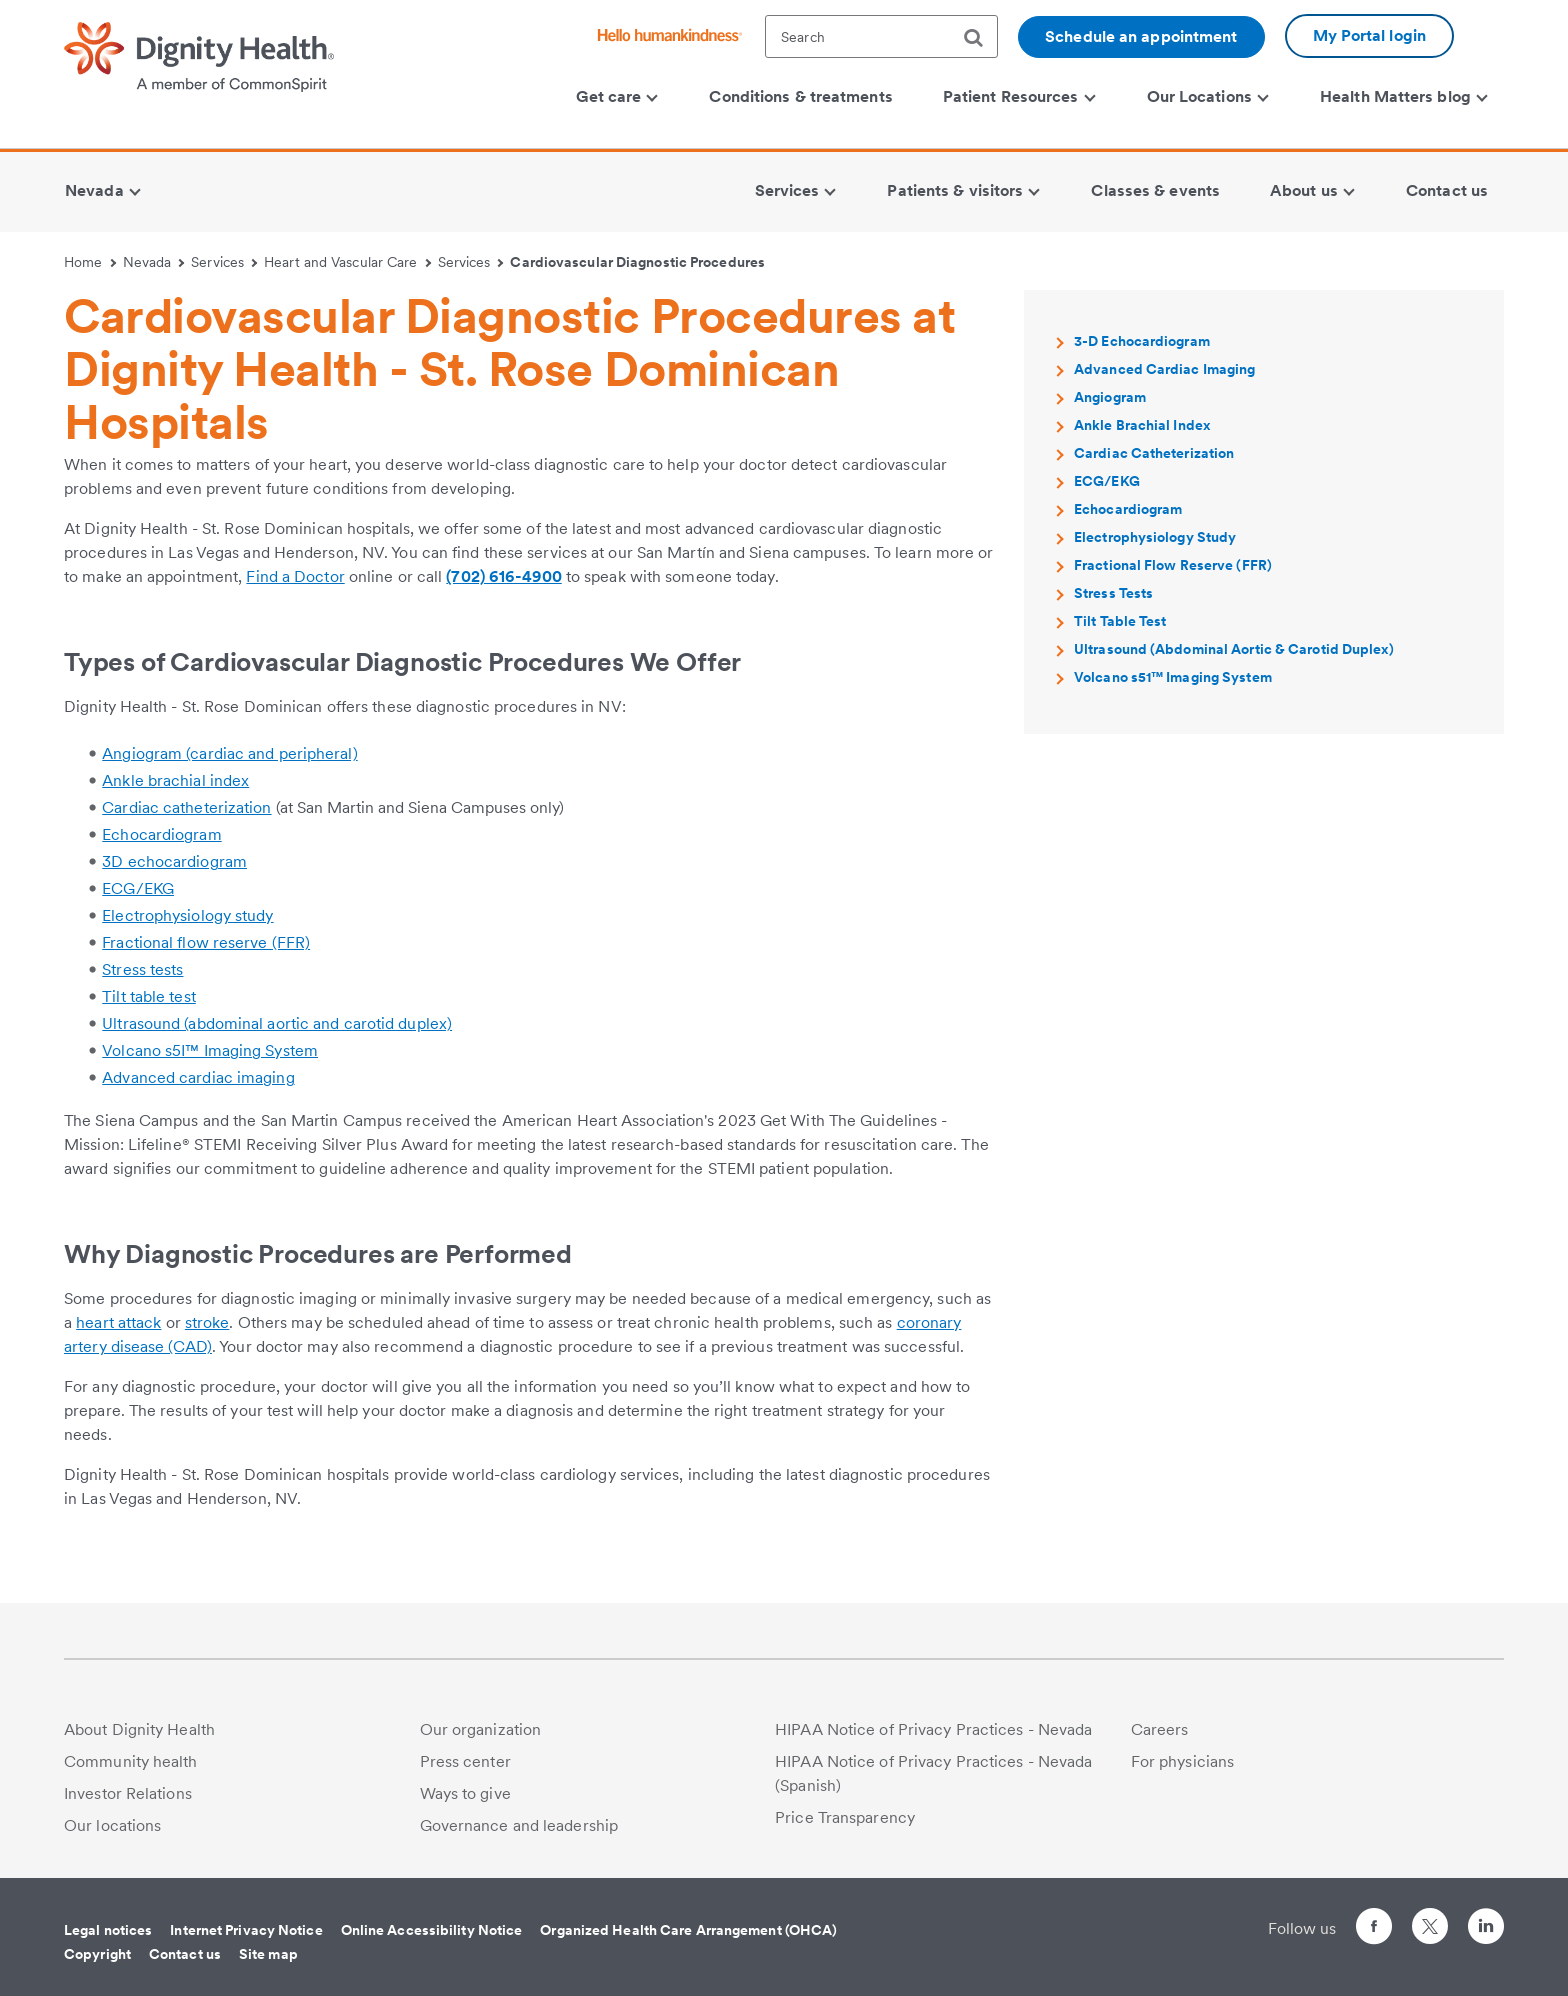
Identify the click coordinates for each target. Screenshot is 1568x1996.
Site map (268, 1954)
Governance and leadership (519, 1825)
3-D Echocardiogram (1142, 341)
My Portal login (1370, 35)
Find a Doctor (295, 576)
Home (90, 262)
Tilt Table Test (1120, 621)
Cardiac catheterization (186, 807)
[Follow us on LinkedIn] (1486, 1929)
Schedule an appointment (1141, 36)
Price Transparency (845, 1817)
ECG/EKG (138, 888)
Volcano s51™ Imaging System (1173, 677)
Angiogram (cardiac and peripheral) (229, 753)
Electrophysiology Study (1155, 537)
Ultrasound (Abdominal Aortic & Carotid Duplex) (1234, 649)
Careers (1160, 1729)
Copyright (97, 1954)
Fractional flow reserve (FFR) (206, 942)
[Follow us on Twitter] (1430, 1917)
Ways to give (465, 1793)
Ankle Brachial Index (1142, 425)
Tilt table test (149, 996)
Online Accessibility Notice (432, 1930)
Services (224, 262)
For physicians (1182, 1761)
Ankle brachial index (175, 780)
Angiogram (1110, 397)
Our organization (481, 1729)
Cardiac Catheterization (1154, 453)
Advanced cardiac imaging (198, 1077)
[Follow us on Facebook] (1374, 1929)
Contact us (185, 1954)
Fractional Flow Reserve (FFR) (1173, 565)
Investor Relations (128, 1793)
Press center (465, 1761)
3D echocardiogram (174, 861)
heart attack (118, 1322)
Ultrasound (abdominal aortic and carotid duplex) (277, 1023)
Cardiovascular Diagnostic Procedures (637, 262)
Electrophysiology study (187, 915)
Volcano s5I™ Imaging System (210, 1050)
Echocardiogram (161, 834)
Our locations (112, 1825)
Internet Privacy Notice (246, 1930)
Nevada (154, 262)
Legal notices (108, 1930)
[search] (981, 38)
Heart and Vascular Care (347, 262)
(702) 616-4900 (503, 576)
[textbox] (881, 36)
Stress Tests (1113, 593)
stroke (207, 1322)
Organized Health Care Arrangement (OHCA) (688, 1930)
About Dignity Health (139, 1729)
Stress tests (142, 969)
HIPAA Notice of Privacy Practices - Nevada (933, 1729)
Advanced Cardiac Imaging (1164, 369)
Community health (131, 1761)
